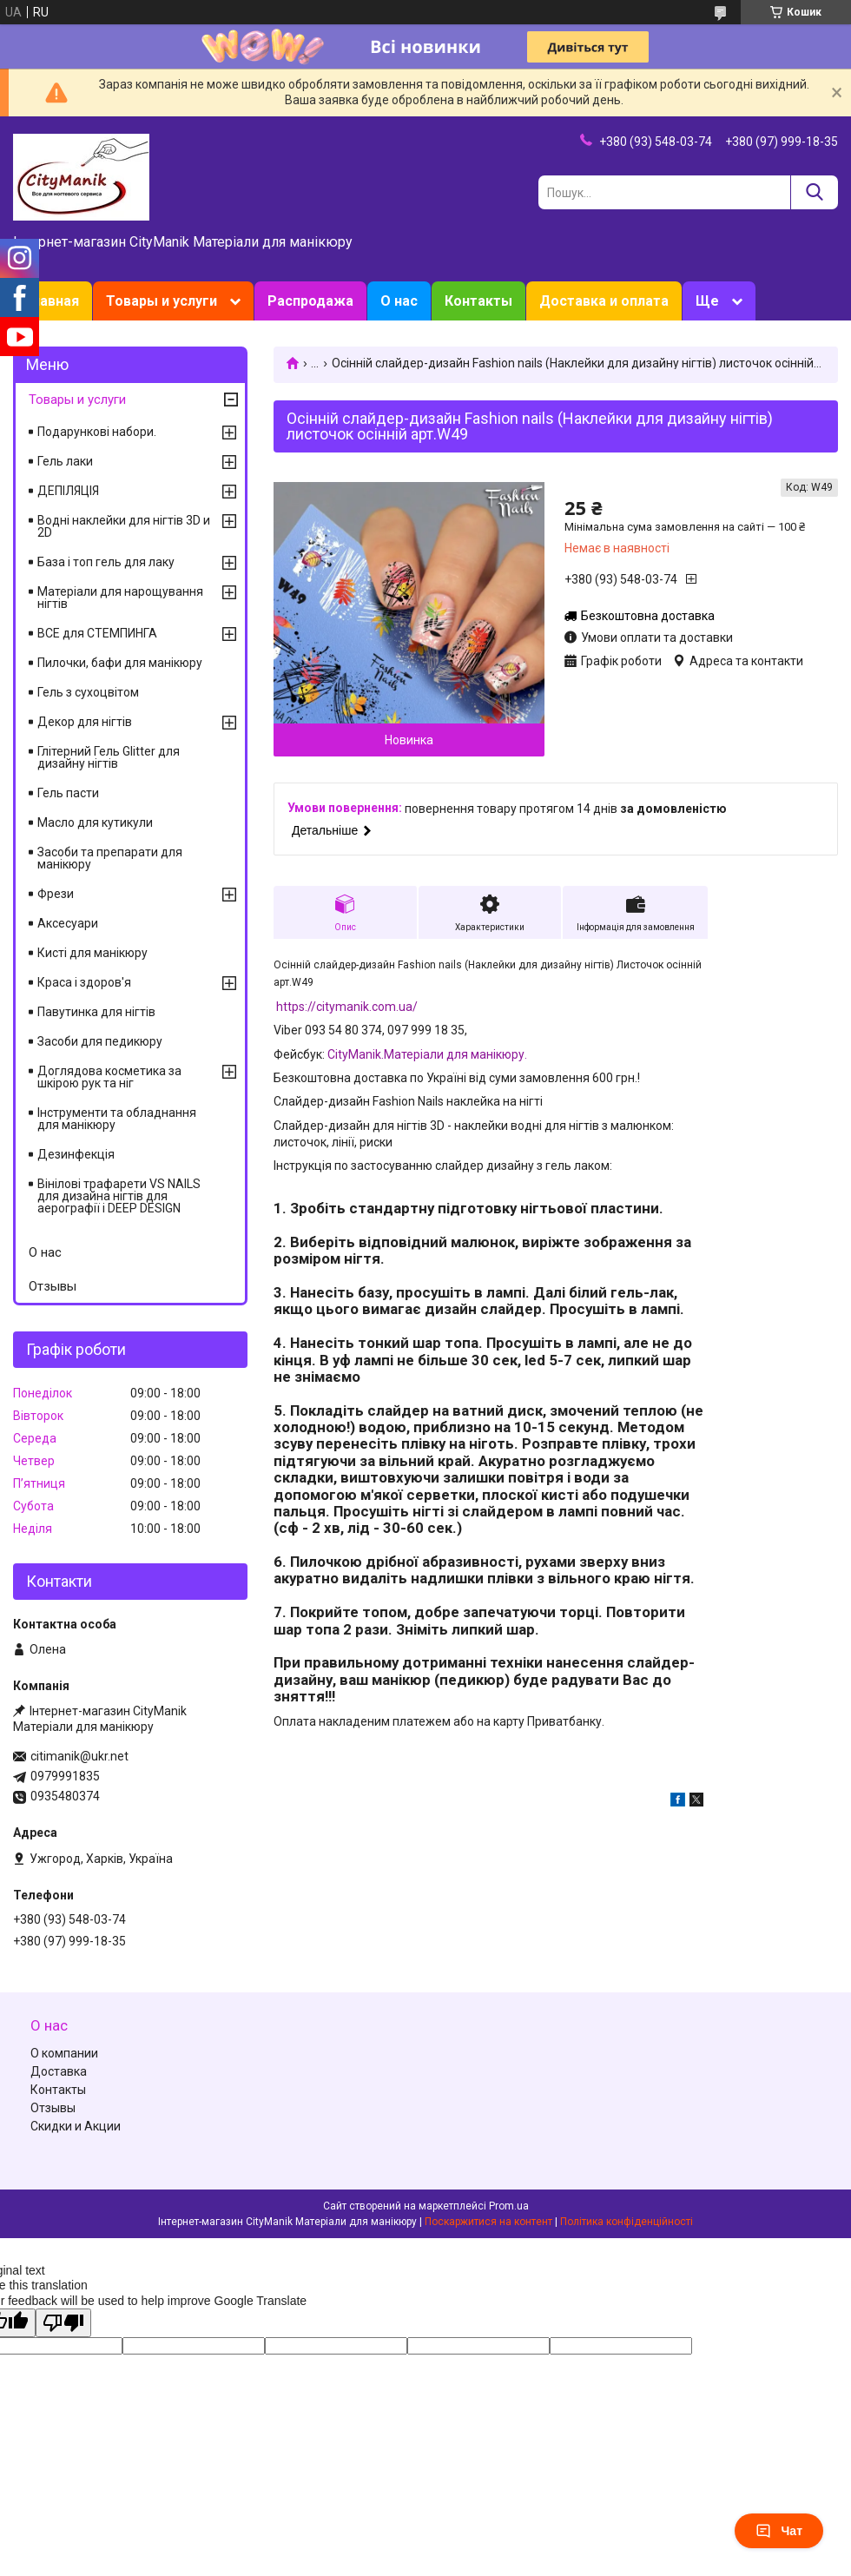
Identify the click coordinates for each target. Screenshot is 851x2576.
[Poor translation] (63, 2322)
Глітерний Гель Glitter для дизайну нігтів (108, 757)
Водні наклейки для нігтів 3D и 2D (123, 526)
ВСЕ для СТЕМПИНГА (97, 633)
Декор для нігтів (84, 722)
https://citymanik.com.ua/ (347, 1007)
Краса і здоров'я (84, 982)
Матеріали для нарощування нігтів (120, 598)
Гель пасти (68, 793)
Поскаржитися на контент (488, 2222)
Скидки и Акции (75, 2126)
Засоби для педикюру (99, 1041)
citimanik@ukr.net (79, 1756)
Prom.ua (509, 2206)
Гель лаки (65, 461)
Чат (778, 2531)
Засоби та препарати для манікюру (109, 858)
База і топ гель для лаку (106, 562)
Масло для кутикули (95, 822)
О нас (399, 301)
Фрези (55, 894)
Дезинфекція (76, 1154)
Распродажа (310, 301)
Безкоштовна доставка (648, 616)
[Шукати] (814, 192)
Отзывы (52, 1286)
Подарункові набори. (96, 432)
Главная (52, 301)
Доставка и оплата (604, 301)
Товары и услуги (161, 301)
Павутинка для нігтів (96, 1012)
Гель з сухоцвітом (88, 692)
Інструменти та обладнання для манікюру (116, 1119)
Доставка (58, 2071)
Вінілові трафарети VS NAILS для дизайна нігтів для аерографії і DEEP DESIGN (119, 1196)
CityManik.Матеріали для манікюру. (427, 1054)
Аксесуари (67, 923)
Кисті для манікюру (92, 953)
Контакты (478, 301)
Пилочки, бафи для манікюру (119, 663)
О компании (64, 2053)
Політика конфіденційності (626, 2222)
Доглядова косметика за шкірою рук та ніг (109, 1077)
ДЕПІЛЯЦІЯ (68, 491)
